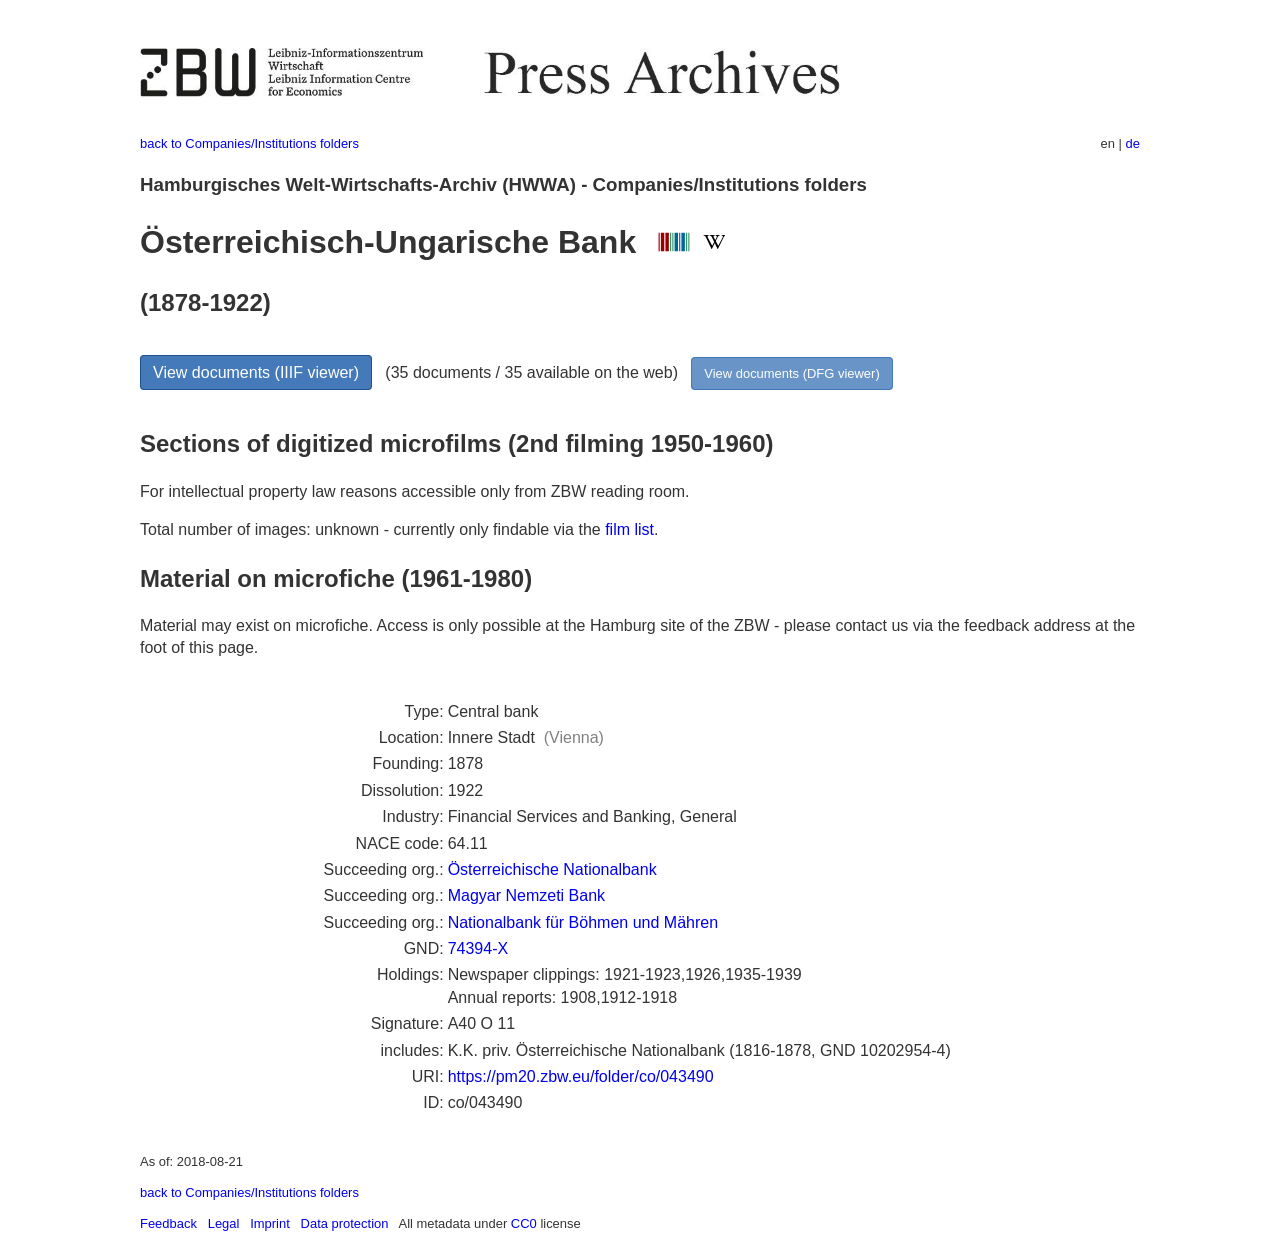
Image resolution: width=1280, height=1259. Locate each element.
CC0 (524, 1223)
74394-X (478, 948)
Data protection (345, 1223)
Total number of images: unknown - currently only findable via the (372, 529)
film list (629, 529)
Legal (224, 1223)
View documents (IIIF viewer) (256, 372)
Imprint (270, 1223)
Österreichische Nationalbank (552, 869)
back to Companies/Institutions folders (249, 143)
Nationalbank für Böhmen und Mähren (583, 922)
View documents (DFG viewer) (791, 373)
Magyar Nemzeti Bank (526, 895)
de (1133, 143)
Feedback (168, 1223)
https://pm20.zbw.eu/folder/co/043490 (581, 1076)
